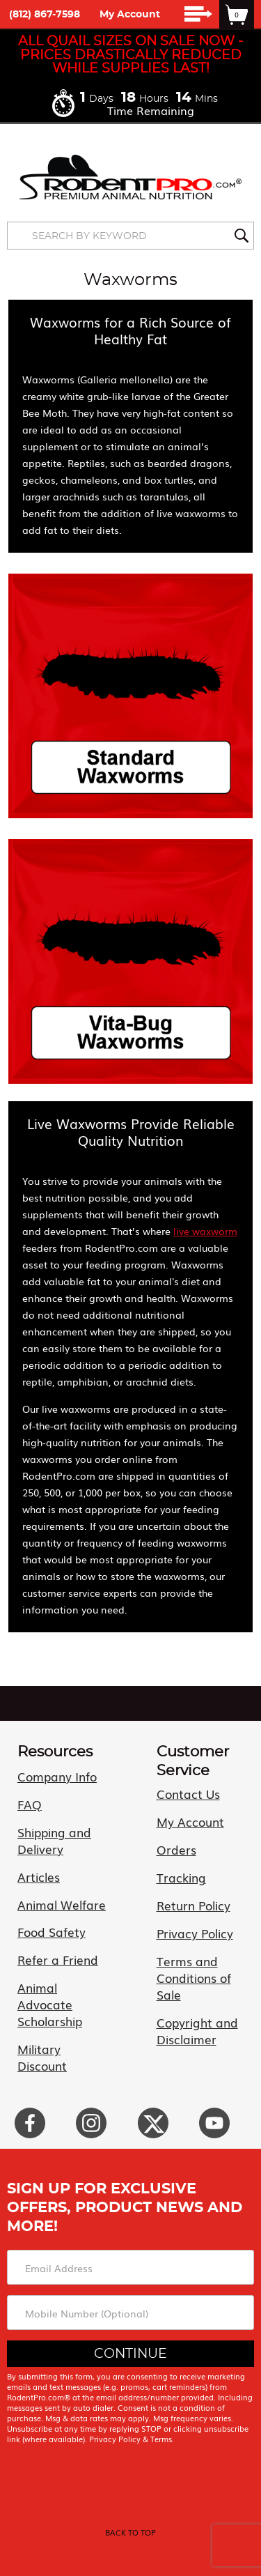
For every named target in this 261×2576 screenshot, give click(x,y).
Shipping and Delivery (54, 1840)
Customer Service (193, 1761)
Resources (55, 1752)
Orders (176, 1849)
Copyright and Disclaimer (197, 2031)
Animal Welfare (61, 1904)
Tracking (181, 1877)
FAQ (29, 1804)
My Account (130, 15)
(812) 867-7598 (44, 15)
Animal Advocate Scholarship (49, 2004)
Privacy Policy (195, 1933)
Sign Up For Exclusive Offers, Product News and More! (124, 2207)
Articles (38, 1876)
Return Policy (193, 1905)
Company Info (57, 1776)
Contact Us (188, 1793)
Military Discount (42, 2057)
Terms (161, 2438)
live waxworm (205, 1231)
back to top (130, 2532)
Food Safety (51, 1931)
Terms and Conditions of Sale (194, 1977)
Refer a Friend (57, 1959)
